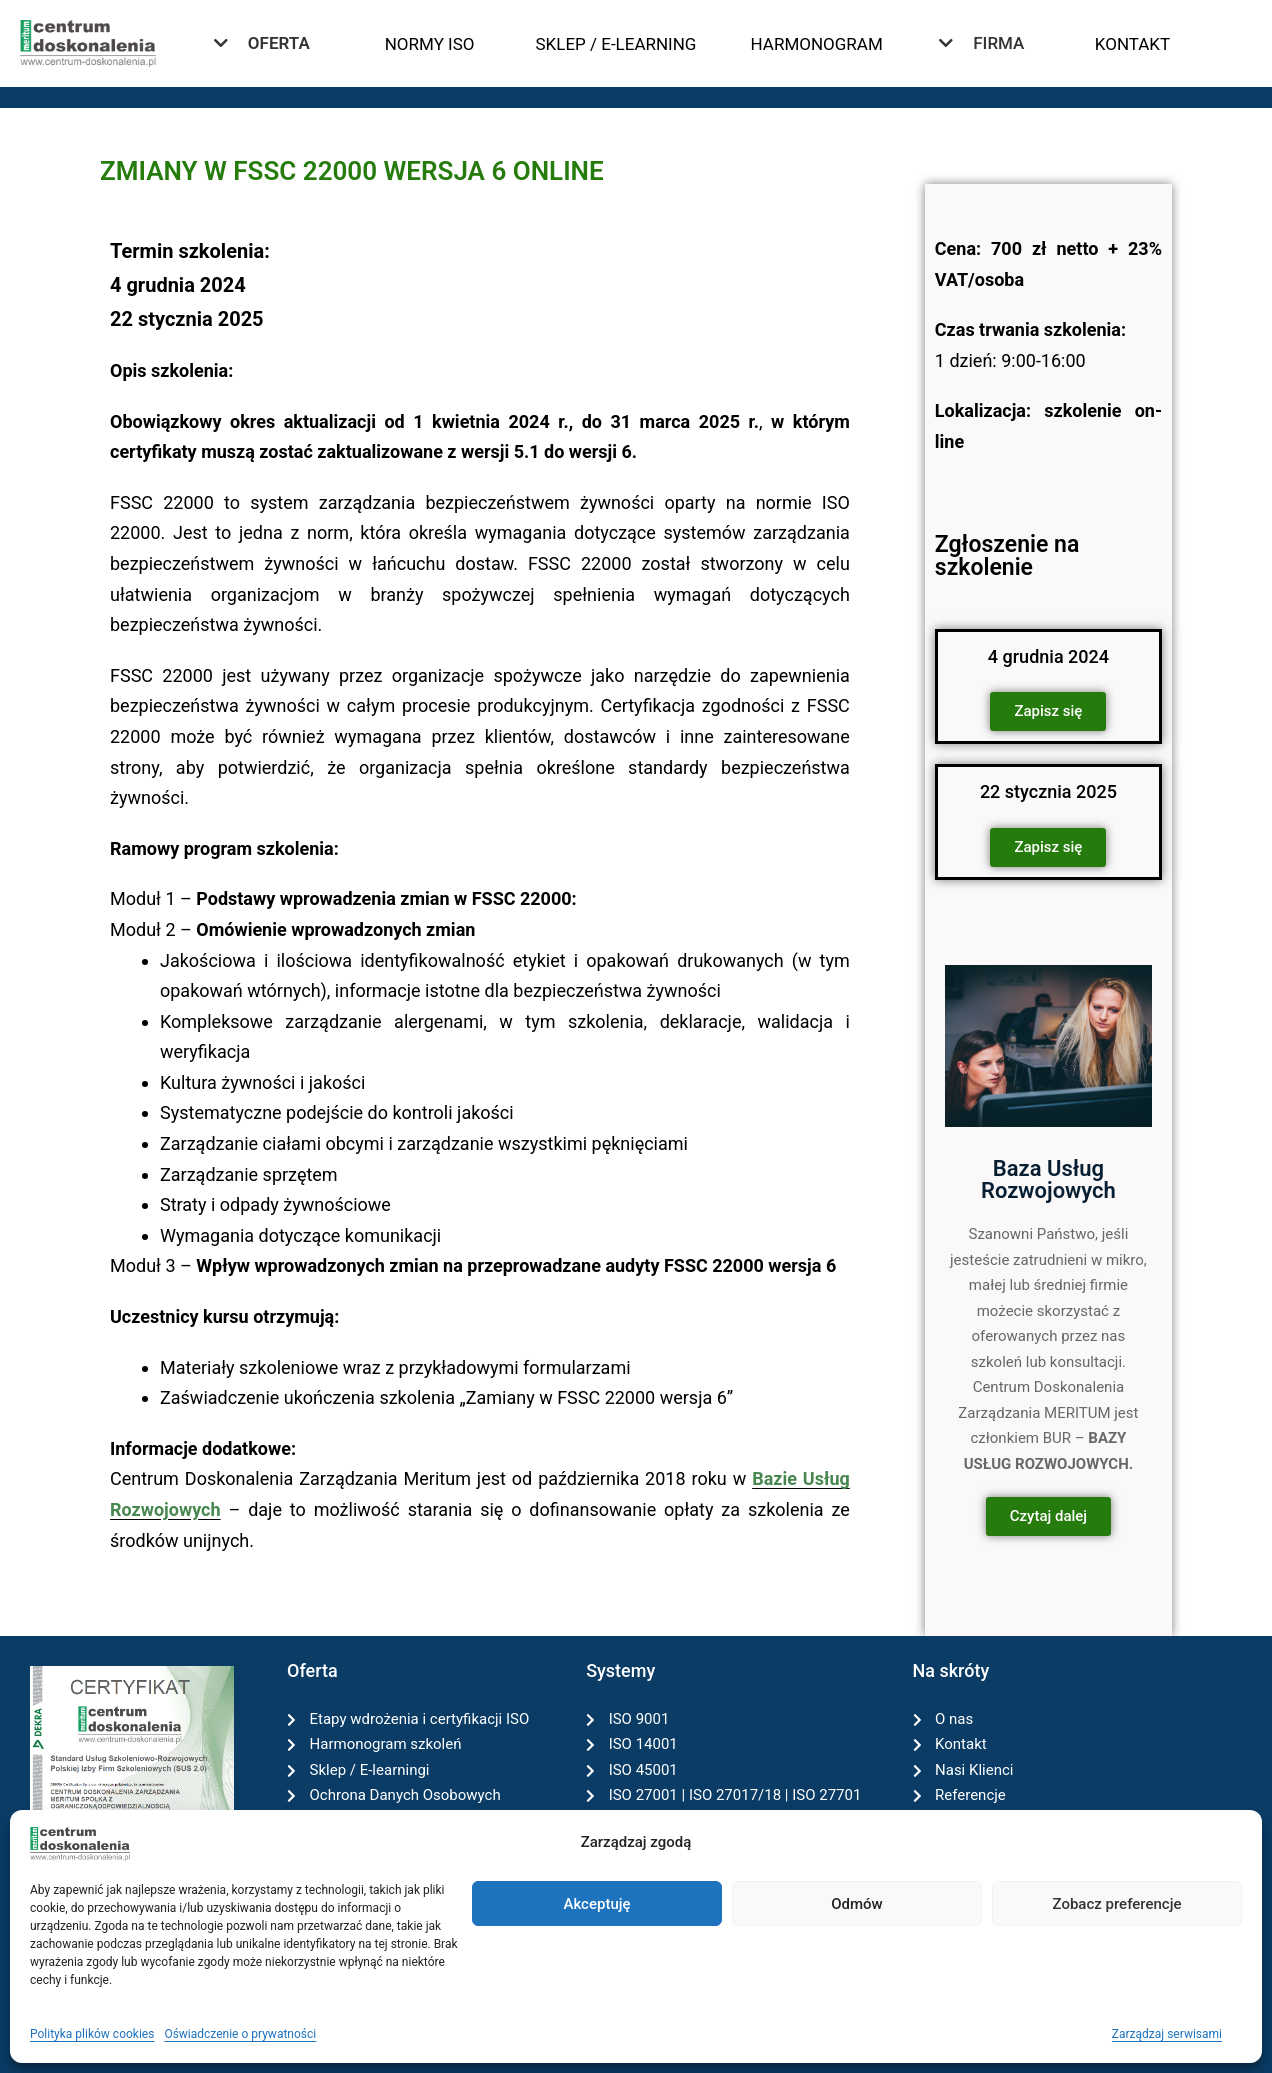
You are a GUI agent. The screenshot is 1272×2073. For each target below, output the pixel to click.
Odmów (857, 1904)
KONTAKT (1132, 44)
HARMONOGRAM (817, 44)
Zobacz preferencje (1117, 1904)
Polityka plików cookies (92, 2034)
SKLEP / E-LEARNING (615, 44)
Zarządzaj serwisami (1167, 2034)
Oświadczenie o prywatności (240, 2034)
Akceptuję (596, 1904)
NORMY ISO (430, 44)
